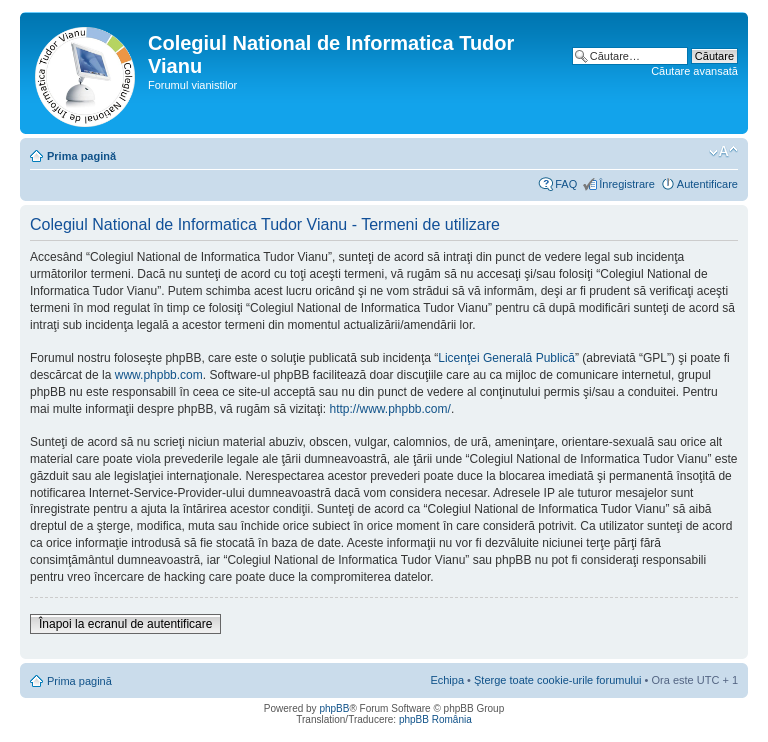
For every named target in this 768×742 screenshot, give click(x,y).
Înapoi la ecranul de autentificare (125, 624)
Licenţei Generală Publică (506, 358)
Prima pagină (81, 156)
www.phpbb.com (159, 375)
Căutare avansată (694, 71)
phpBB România (435, 719)
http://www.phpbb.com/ (389, 409)
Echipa (447, 680)
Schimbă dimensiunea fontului (723, 152)
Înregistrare (627, 184)
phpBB (334, 708)
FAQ (566, 184)
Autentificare (707, 184)
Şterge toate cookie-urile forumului (558, 680)
